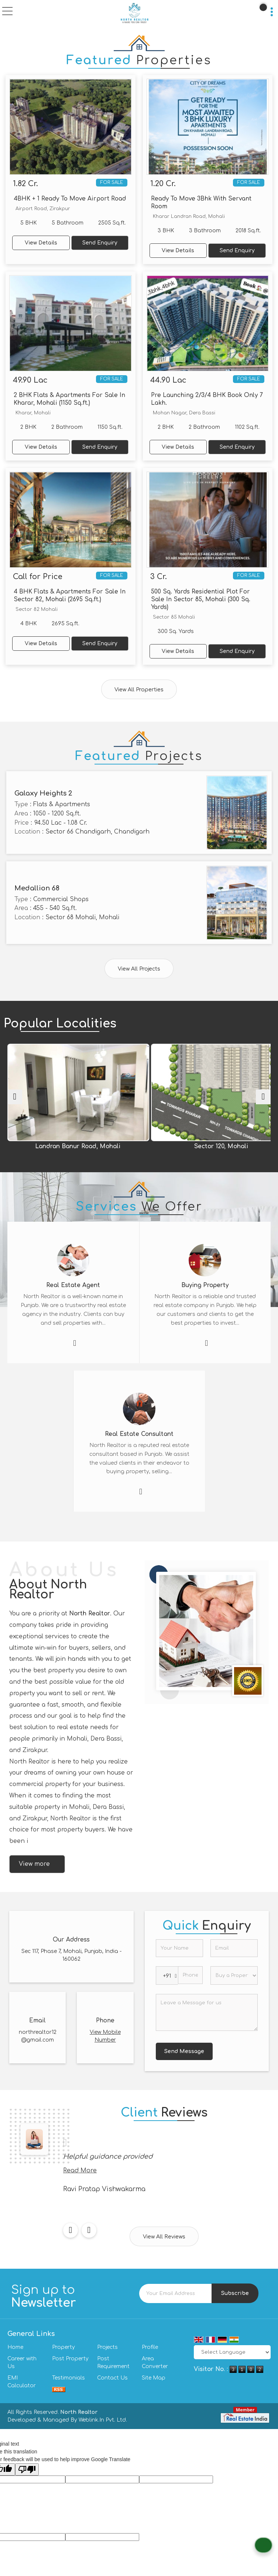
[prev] (14, 1096)
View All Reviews (164, 2237)
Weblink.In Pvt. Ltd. (103, 2420)
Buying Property (205, 1285)
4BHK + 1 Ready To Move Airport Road (70, 198)
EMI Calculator (21, 2381)
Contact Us (112, 2378)
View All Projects (139, 969)
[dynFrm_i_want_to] (234, 1975)
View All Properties (139, 689)
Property (63, 2347)
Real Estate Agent (73, 1285)
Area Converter (155, 2362)
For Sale (111, 182)
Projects (107, 2347)
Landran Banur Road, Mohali (118, 1146)
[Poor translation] (27, 2469)
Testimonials (68, 2378)
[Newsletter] (175, 2293)
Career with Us (22, 2362)
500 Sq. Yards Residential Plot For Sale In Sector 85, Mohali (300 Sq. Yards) (200, 599)
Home (15, 2347)
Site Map (153, 2378)
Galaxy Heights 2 (43, 793)
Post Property (70, 2358)
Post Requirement (113, 2362)
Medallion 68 (36, 888)
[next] (263, 1096)
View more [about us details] (34, 1864)
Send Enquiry (99, 243)
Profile (150, 2347)
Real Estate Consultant (139, 1434)
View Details (41, 243)
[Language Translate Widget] (232, 2352)
